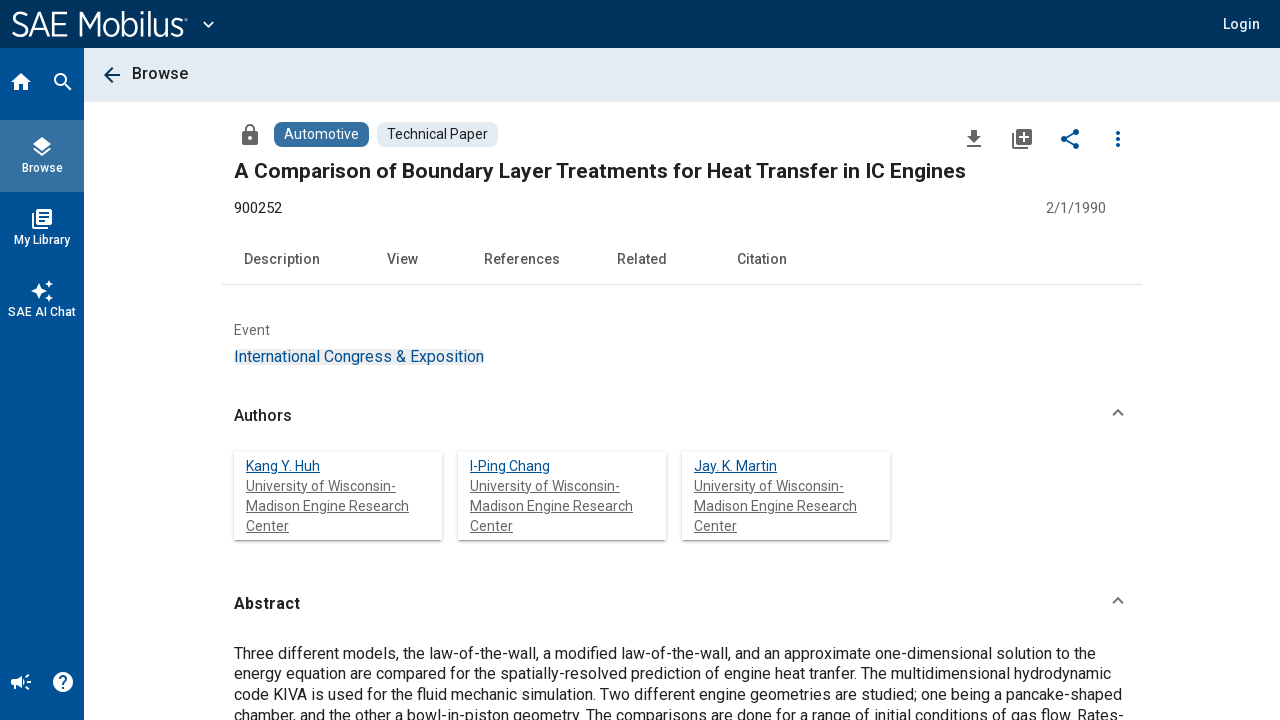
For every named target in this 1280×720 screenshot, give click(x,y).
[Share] (1070, 138)
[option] (359, 356)
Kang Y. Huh (283, 466)
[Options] (1118, 138)
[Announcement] (21, 684)
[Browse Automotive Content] (321, 134)
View (402, 259)
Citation (762, 259)
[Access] (250, 134)
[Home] (21, 84)
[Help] (63, 684)
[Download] (974, 138)
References (522, 259)
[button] (1241, 24)
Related (642, 259)
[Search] (63, 84)
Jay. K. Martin (735, 466)
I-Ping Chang (510, 466)
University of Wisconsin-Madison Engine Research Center (327, 506)
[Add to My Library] (1022, 138)
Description (282, 259)
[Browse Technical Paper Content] (437, 134)
